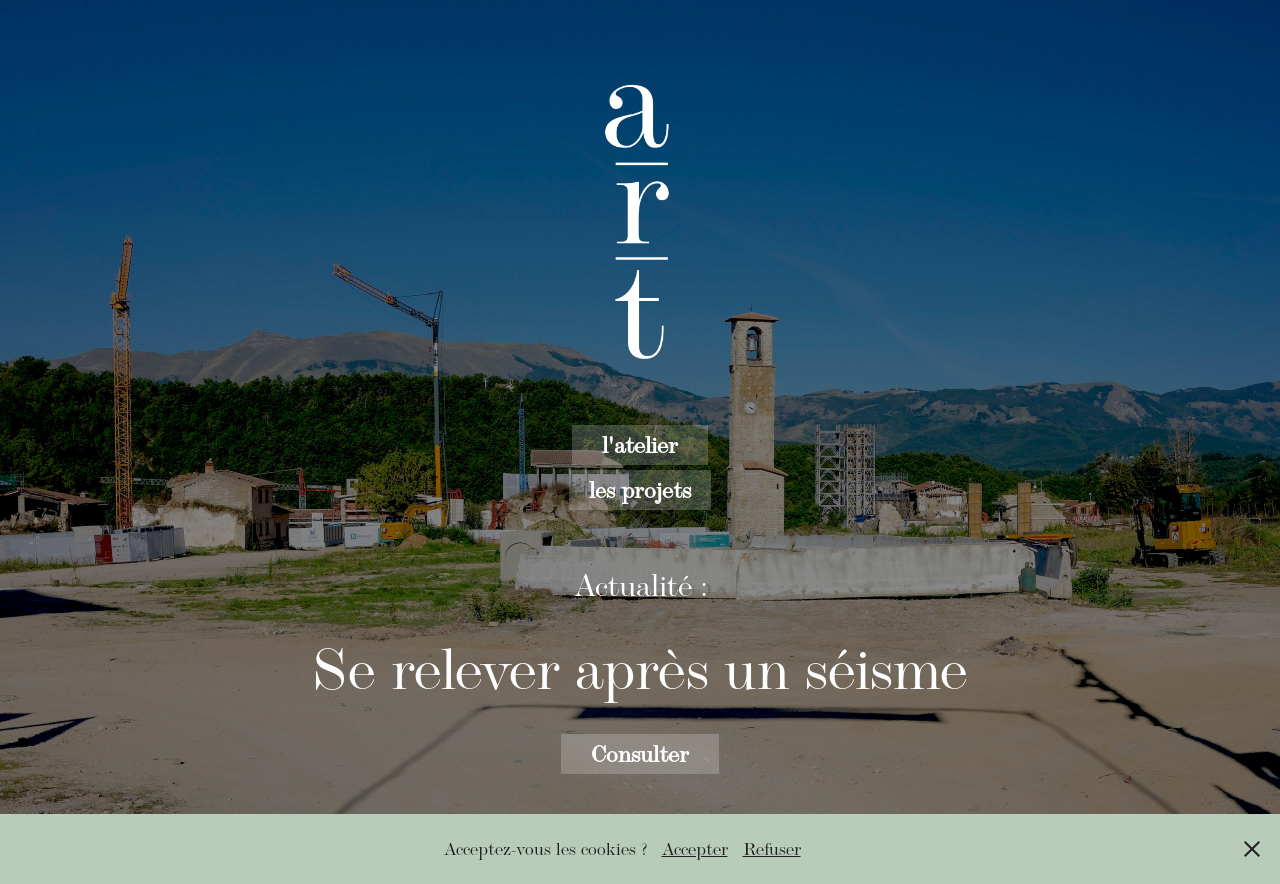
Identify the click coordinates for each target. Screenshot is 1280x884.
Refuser (772, 849)
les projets (640, 489)
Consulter (640, 753)
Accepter (695, 849)
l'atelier (640, 444)
